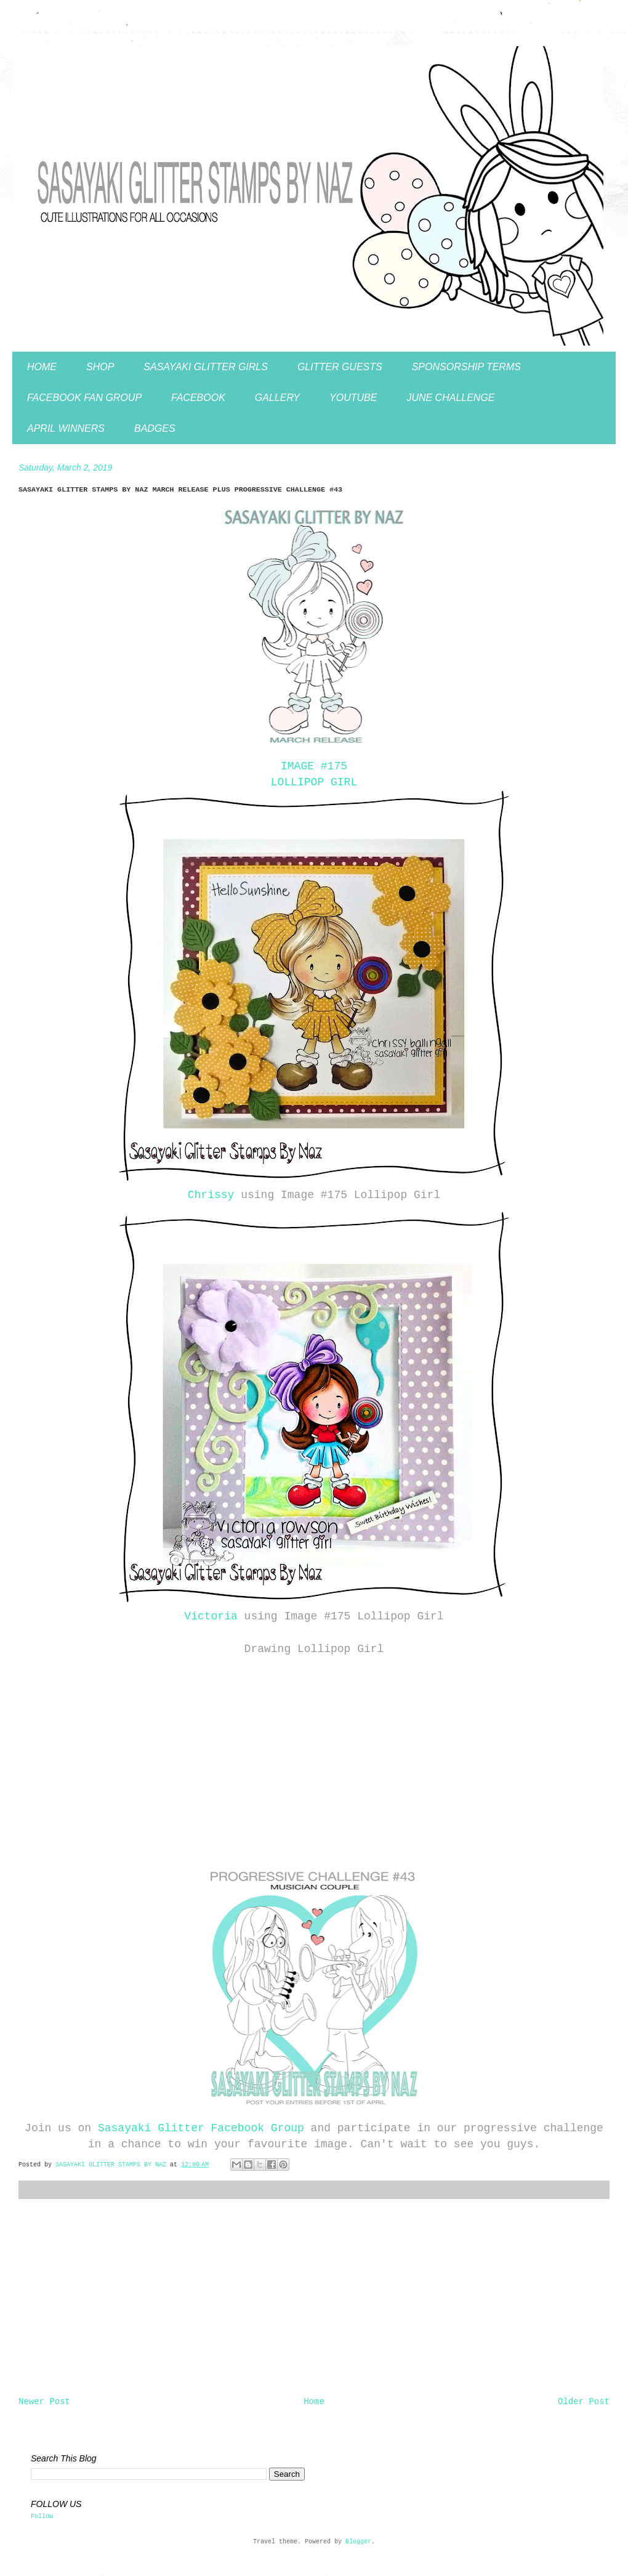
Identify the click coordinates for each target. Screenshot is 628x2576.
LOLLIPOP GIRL (314, 782)
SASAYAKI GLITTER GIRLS (205, 367)
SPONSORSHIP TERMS (466, 367)
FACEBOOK (198, 397)
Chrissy (211, 1195)
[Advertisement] (314, 2297)
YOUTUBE (353, 397)
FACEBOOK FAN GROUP (84, 397)
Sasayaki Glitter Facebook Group (201, 2128)
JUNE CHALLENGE (450, 397)
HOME (42, 367)
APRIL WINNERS (66, 428)
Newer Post (44, 2402)
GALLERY (277, 397)
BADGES (154, 428)
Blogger (358, 2541)
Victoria (210, 1616)
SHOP (100, 367)
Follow (42, 2516)
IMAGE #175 (314, 766)
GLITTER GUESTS (339, 367)
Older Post (584, 2402)
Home (314, 2402)
